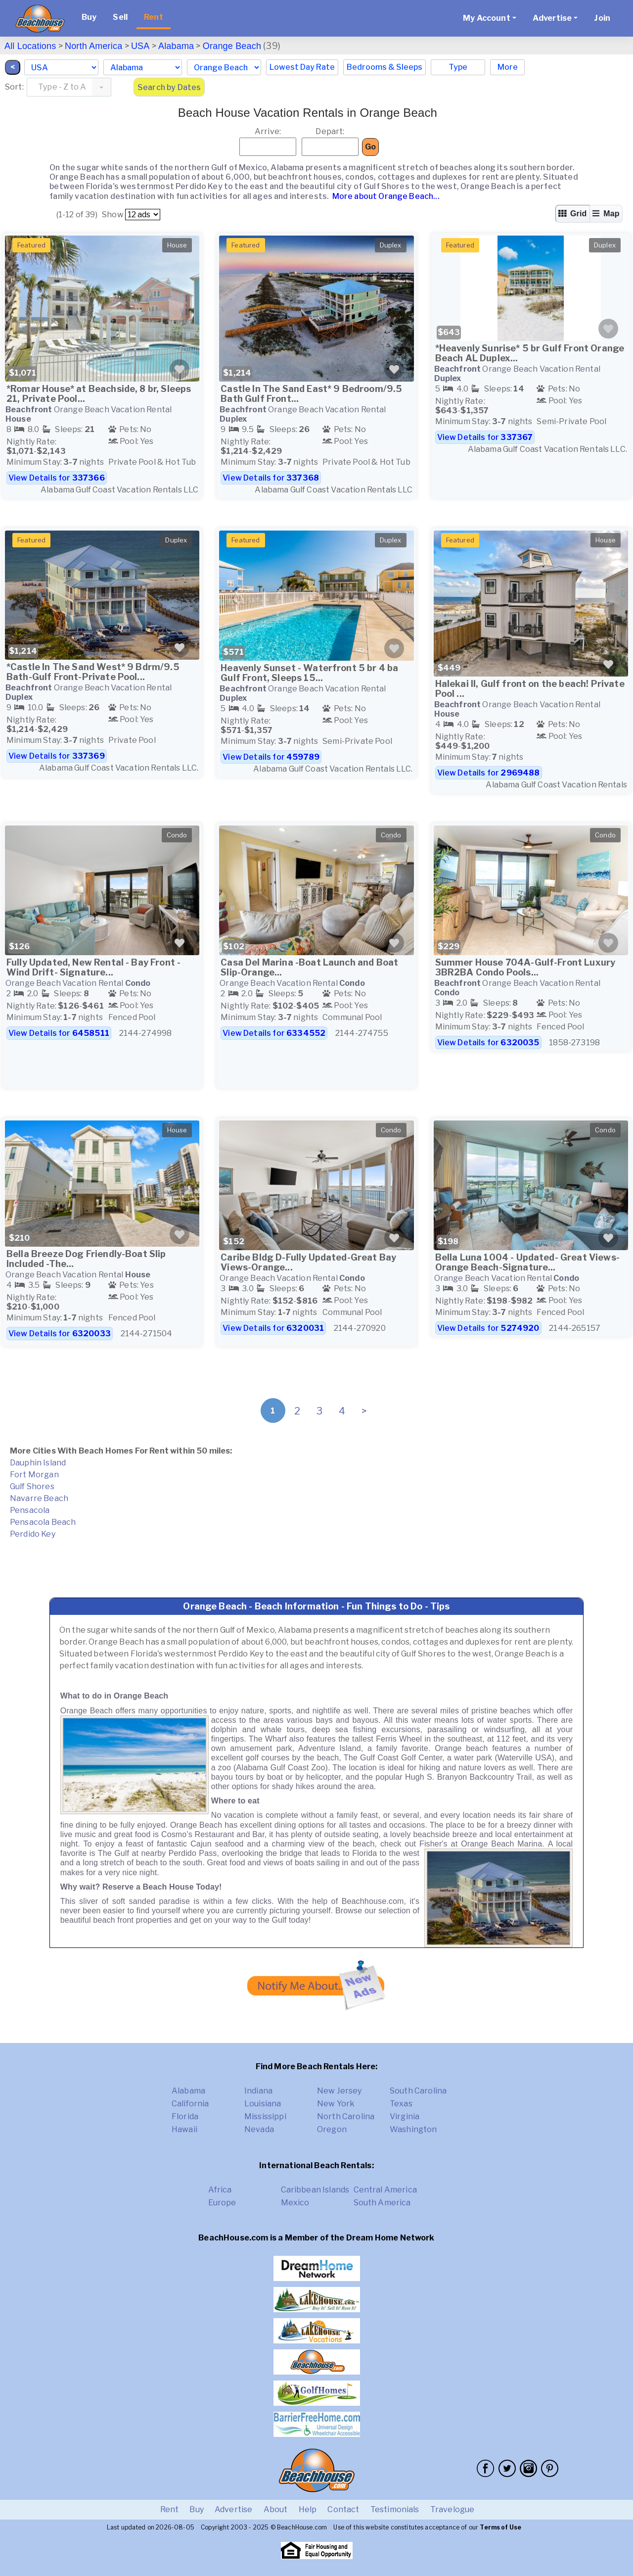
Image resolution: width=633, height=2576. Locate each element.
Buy (89, 17)
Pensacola (29, 1510)
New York (336, 2103)
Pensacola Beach (43, 1522)
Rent (153, 17)
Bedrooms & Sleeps (384, 67)
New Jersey (339, 2090)
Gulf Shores (32, 1486)
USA (140, 46)
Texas (401, 2103)
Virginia (404, 2116)
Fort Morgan (34, 1474)
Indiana (258, 2090)
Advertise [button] (552, 18)
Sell (120, 17)
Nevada (259, 2129)
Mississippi (265, 2116)
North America (93, 46)
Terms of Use (500, 2527)
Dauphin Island (38, 1462)
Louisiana (262, 2103)
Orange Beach (232, 46)
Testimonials (394, 2509)
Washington (413, 2129)
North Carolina (345, 2116)
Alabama (176, 46)
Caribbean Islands (315, 2189)
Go (370, 146)
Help (308, 2509)
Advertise (233, 2509)
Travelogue (452, 2509)
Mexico (295, 2202)
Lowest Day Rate (302, 67)
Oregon (332, 2129)
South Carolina (418, 2090)
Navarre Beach (39, 1498)
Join (602, 18)
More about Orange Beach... (384, 196)
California (190, 2103)
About (276, 2509)
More (507, 67)
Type (458, 67)
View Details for (56, 478)
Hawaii (184, 2129)
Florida (185, 2116)
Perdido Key (32, 1534)
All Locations (30, 46)
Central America (385, 2189)
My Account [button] (486, 18)
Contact (343, 2509)
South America (382, 2202)
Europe (222, 2202)
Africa (220, 2189)
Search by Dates (169, 87)
